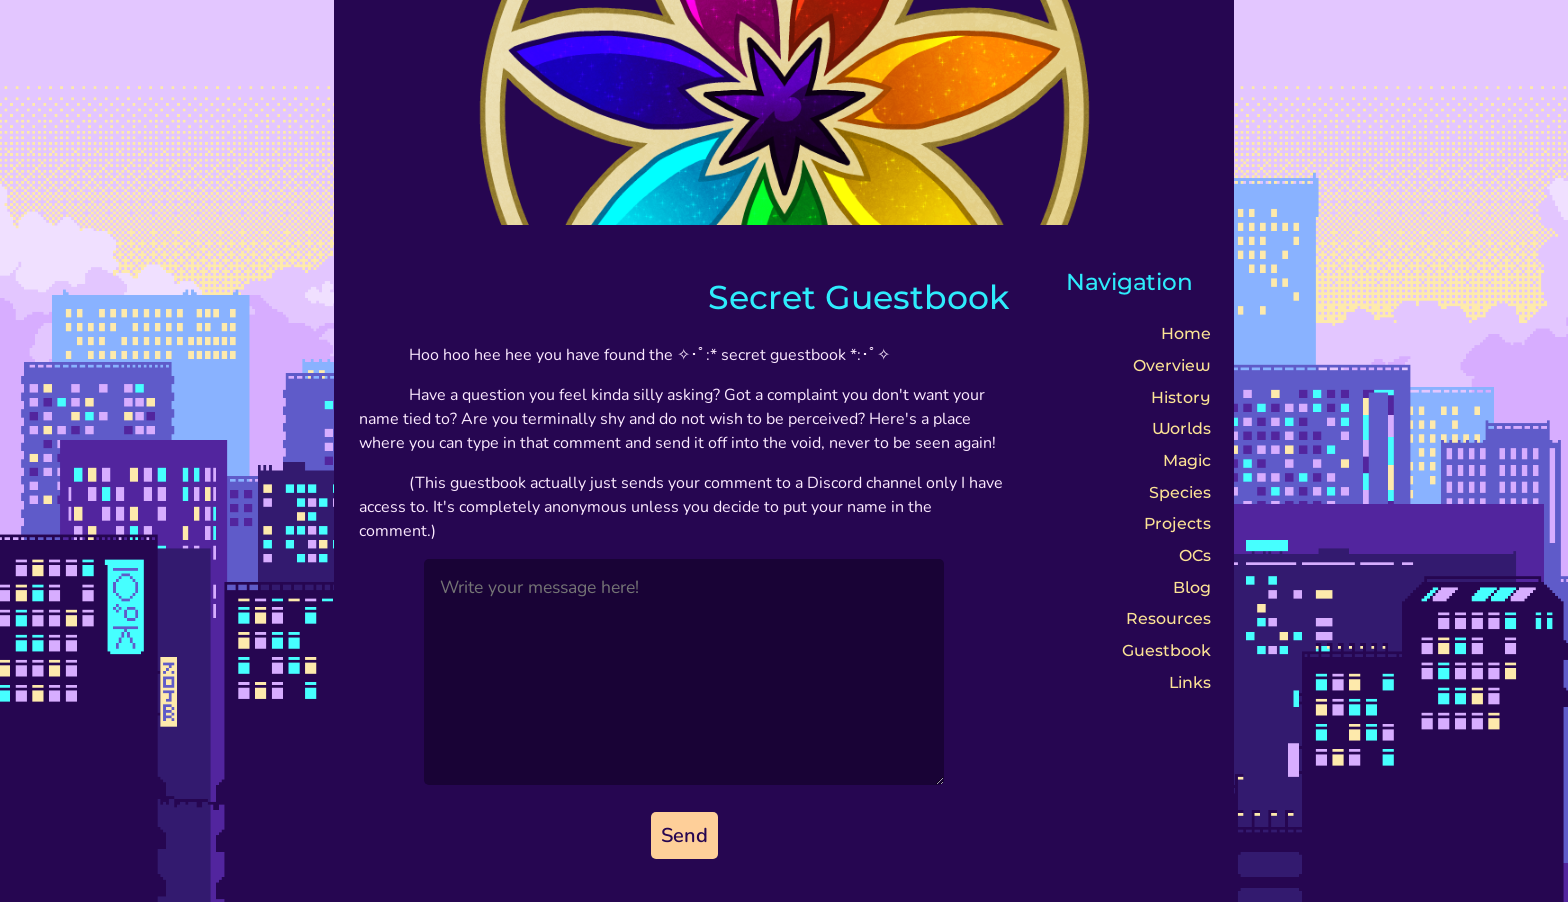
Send (684, 835)
